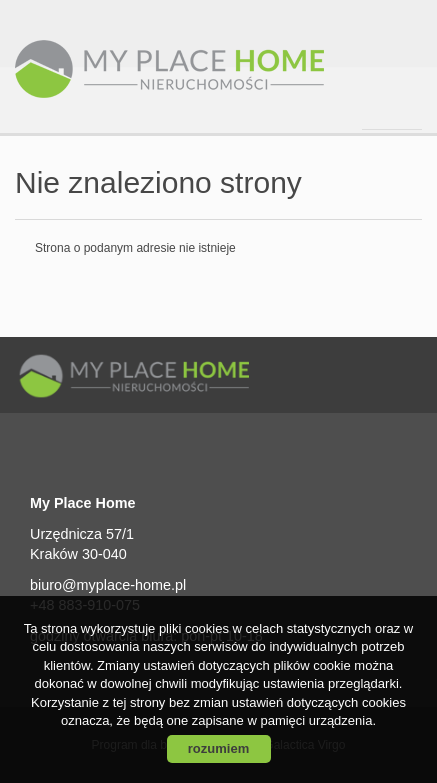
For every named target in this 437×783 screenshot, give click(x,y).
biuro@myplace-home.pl (108, 585)
